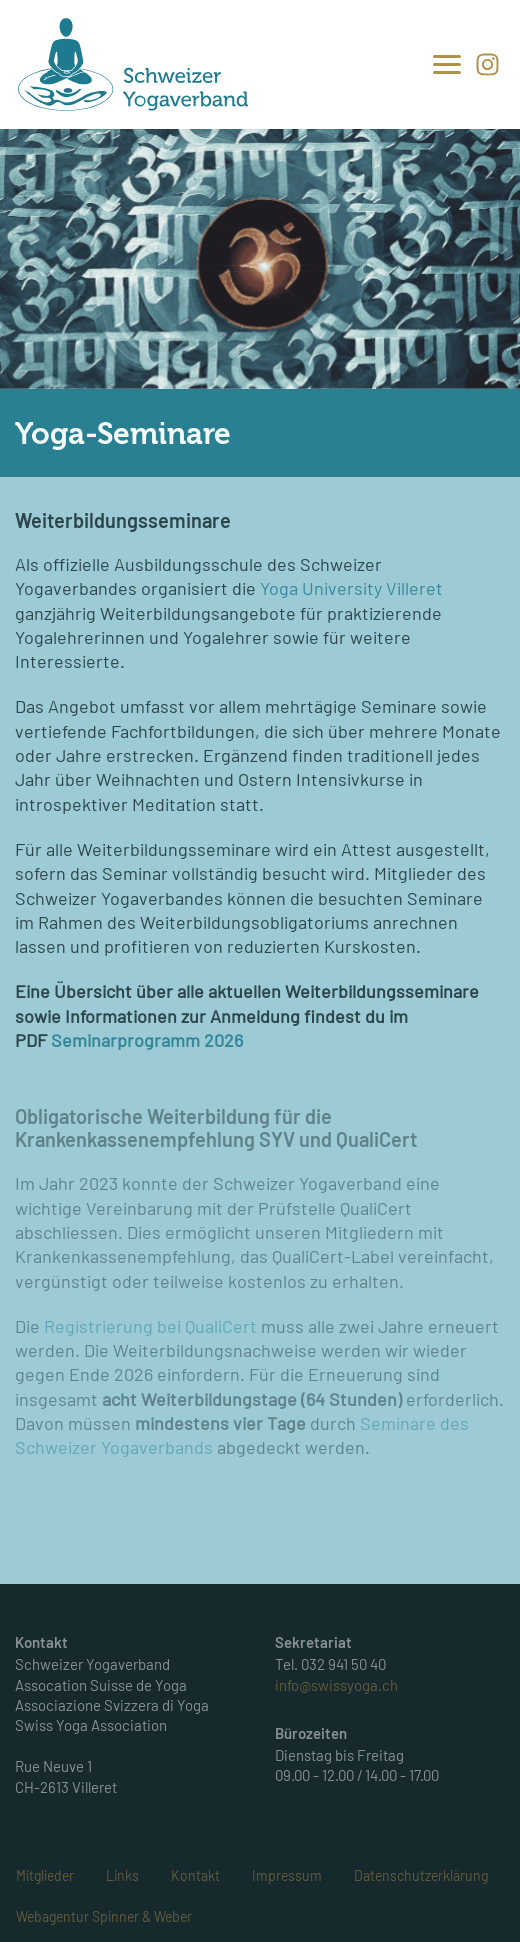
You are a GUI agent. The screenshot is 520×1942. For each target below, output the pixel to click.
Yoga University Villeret (351, 588)
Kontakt (195, 1875)
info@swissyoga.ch (336, 1685)
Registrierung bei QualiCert (150, 1326)
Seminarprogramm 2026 (147, 1040)
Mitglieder (45, 1875)
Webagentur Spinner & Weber (104, 1916)
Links (122, 1875)
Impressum (287, 1875)
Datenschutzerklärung (421, 1875)
